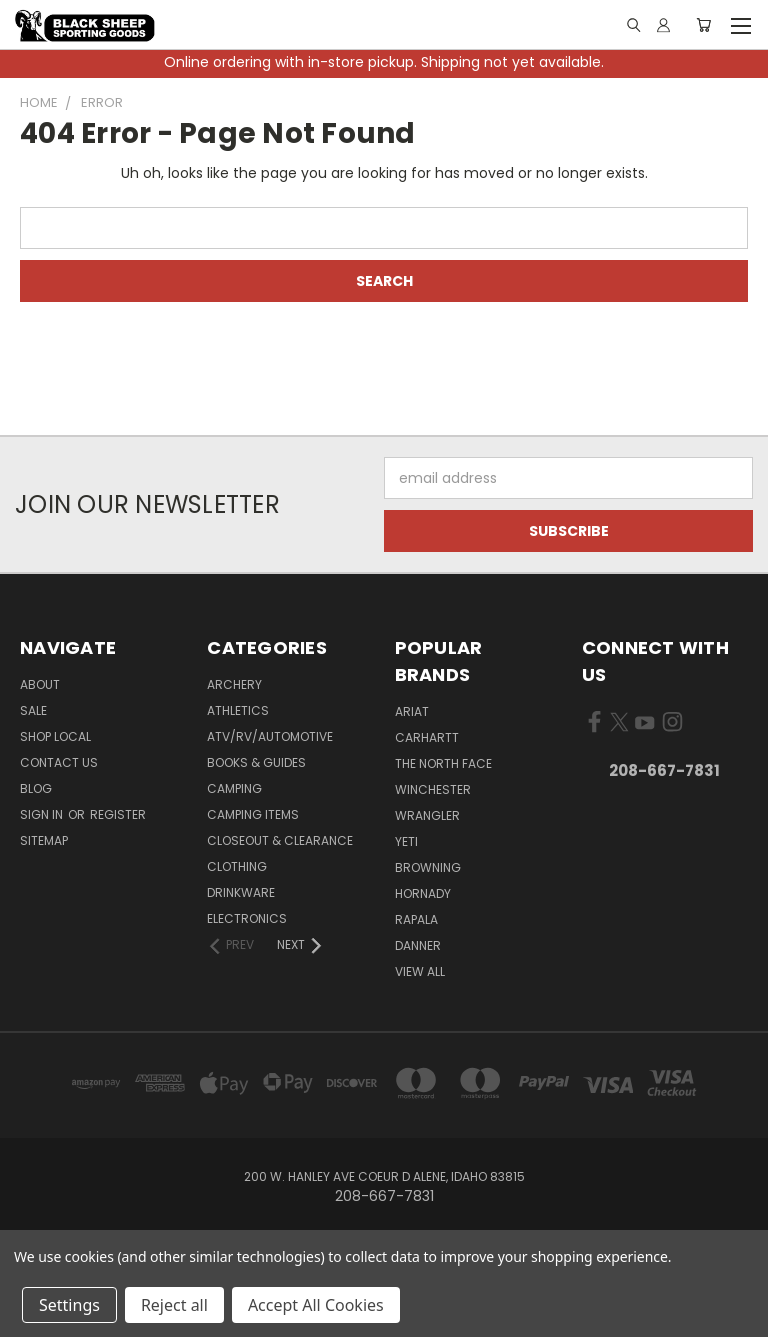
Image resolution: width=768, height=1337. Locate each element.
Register (118, 814)
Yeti (406, 841)
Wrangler (427, 815)
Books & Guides (256, 762)
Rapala (416, 919)
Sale (33, 710)
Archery (234, 684)
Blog (36, 788)
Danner (418, 945)
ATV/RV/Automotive (270, 736)
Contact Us (59, 762)
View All (420, 971)
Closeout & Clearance (280, 840)
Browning (428, 867)
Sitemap (44, 840)
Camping (234, 788)
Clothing (237, 866)
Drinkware (241, 892)
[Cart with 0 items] (703, 25)
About (40, 684)
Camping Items (253, 814)
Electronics (247, 918)
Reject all (174, 1305)
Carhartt (427, 737)
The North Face (443, 763)
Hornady (423, 893)
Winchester (433, 789)
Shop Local (55, 736)
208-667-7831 (664, 770)
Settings (69, 1305)
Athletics (238, 710)
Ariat (412, 711)
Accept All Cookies (316, 1305)
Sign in (43, 814)
